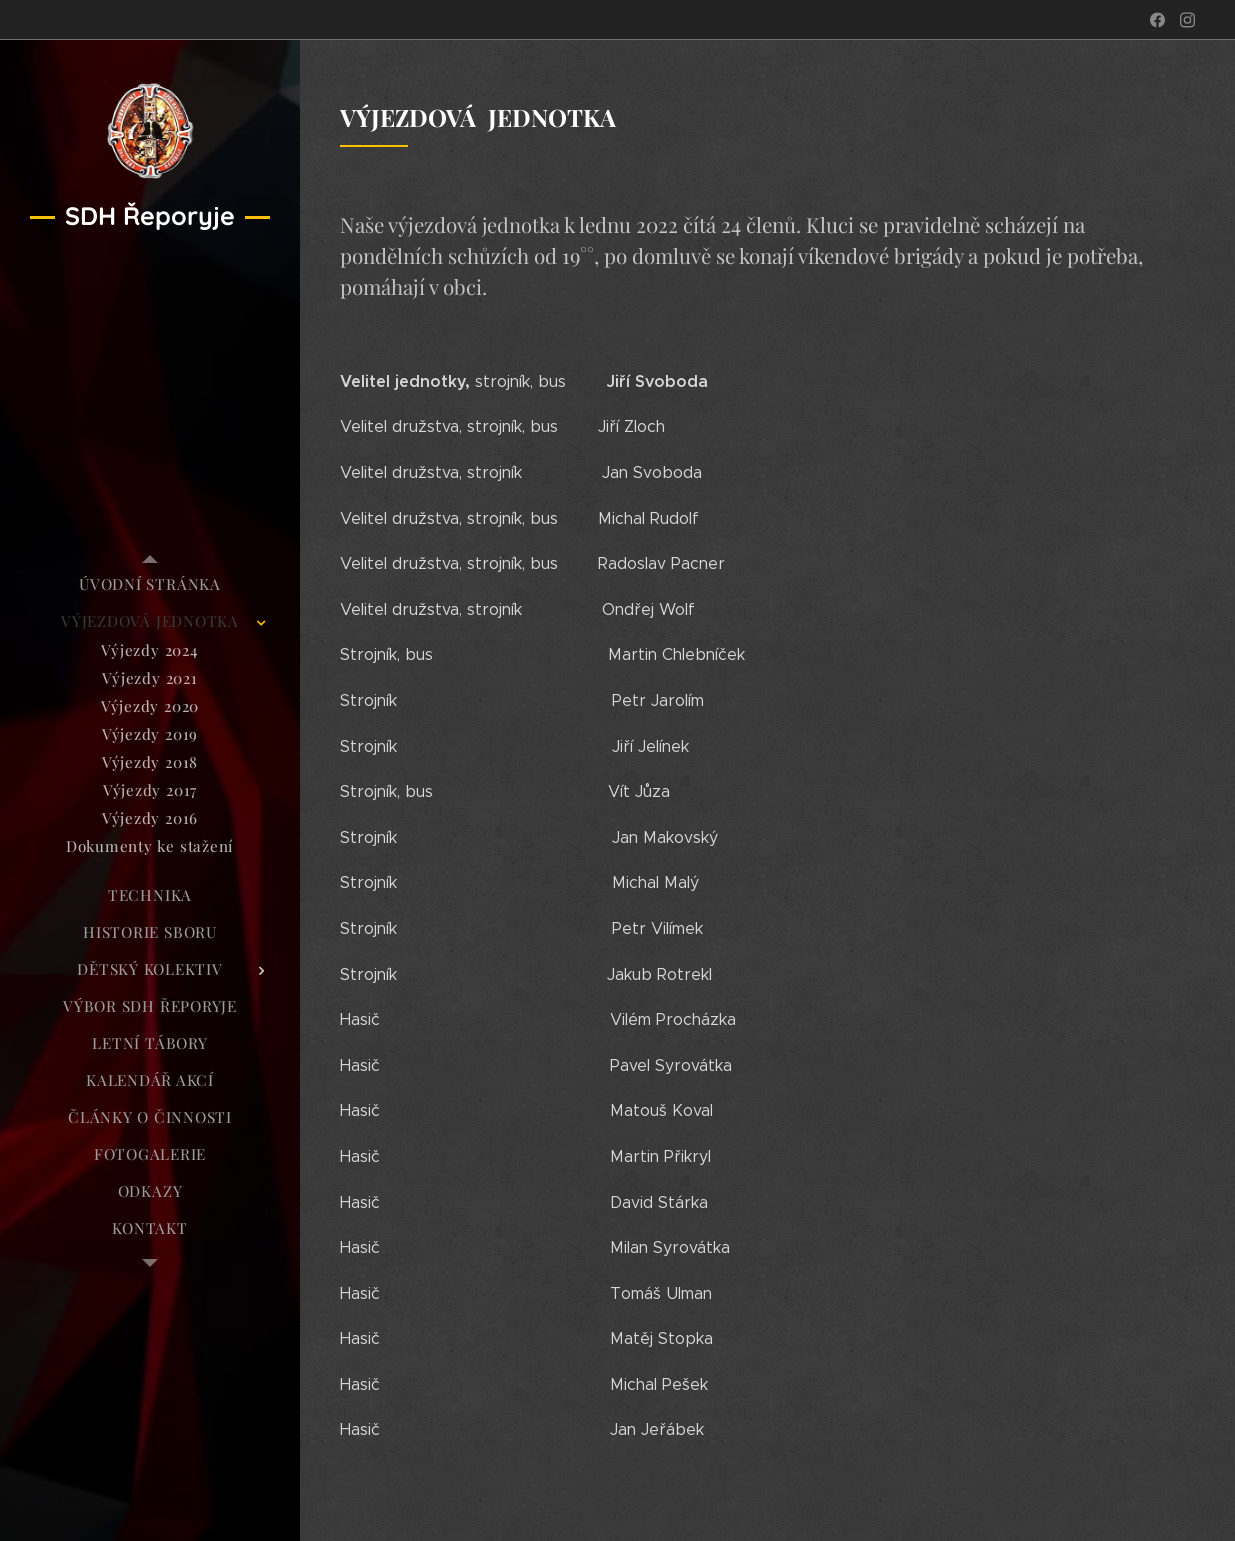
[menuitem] (150, 584)
